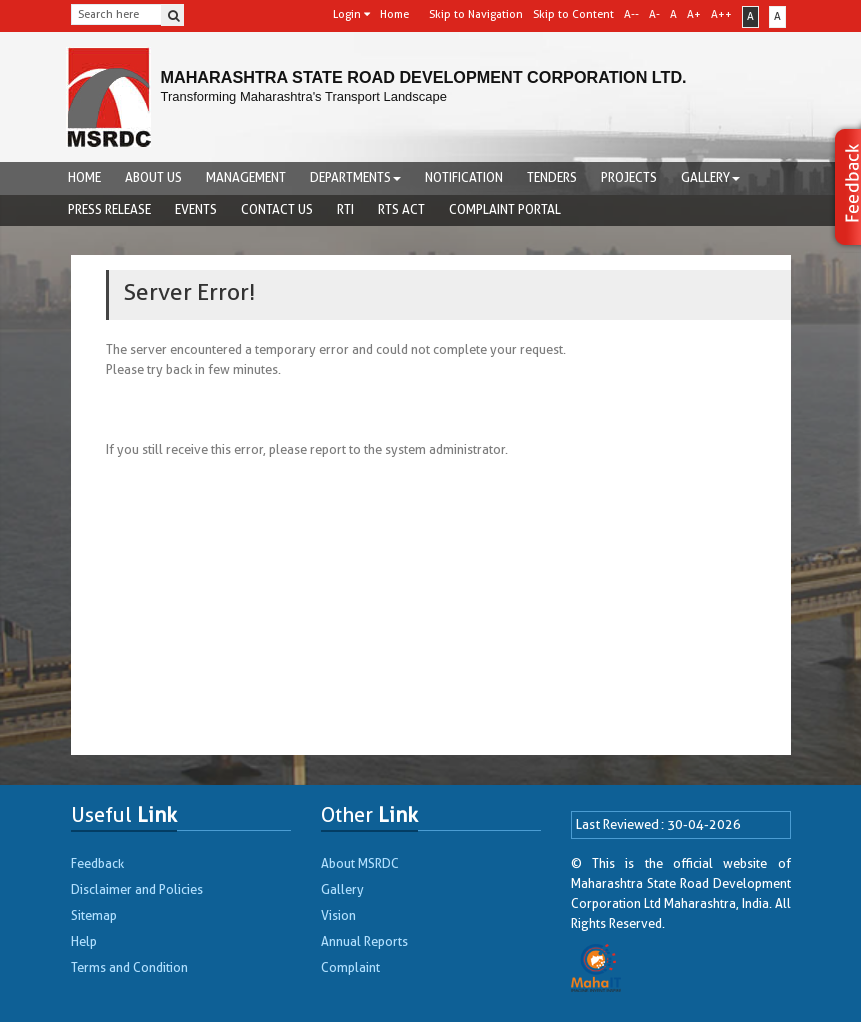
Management (246, 177)
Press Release (109, 209)
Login (351, 14)
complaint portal (505, 209)
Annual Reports (364, 941)
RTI (345, 209)
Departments (355, 177)
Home (84, 177)
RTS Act (401, 209)
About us (153, 177)
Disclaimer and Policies (137, 889)
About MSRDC (360, 863)
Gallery (710, 177)
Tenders (552, 177)
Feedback (97, 863)
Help (84, 941)
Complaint (350, 967)
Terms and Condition (129, 967)
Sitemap (94, 915)
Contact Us (277, 209)
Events (196, 209)
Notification (464, 177)
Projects (629, 177)
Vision (338, 915)
